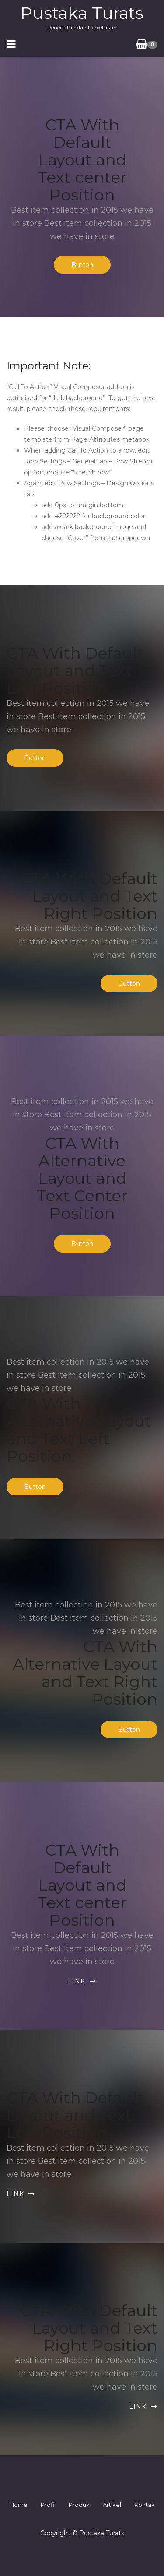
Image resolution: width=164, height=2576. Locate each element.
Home (19, 2504)
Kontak (144, 2504)
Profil (48, 2504)
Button (82, 265)
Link (76, 1981)
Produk (79, 2504)
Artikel (112, 2504)
